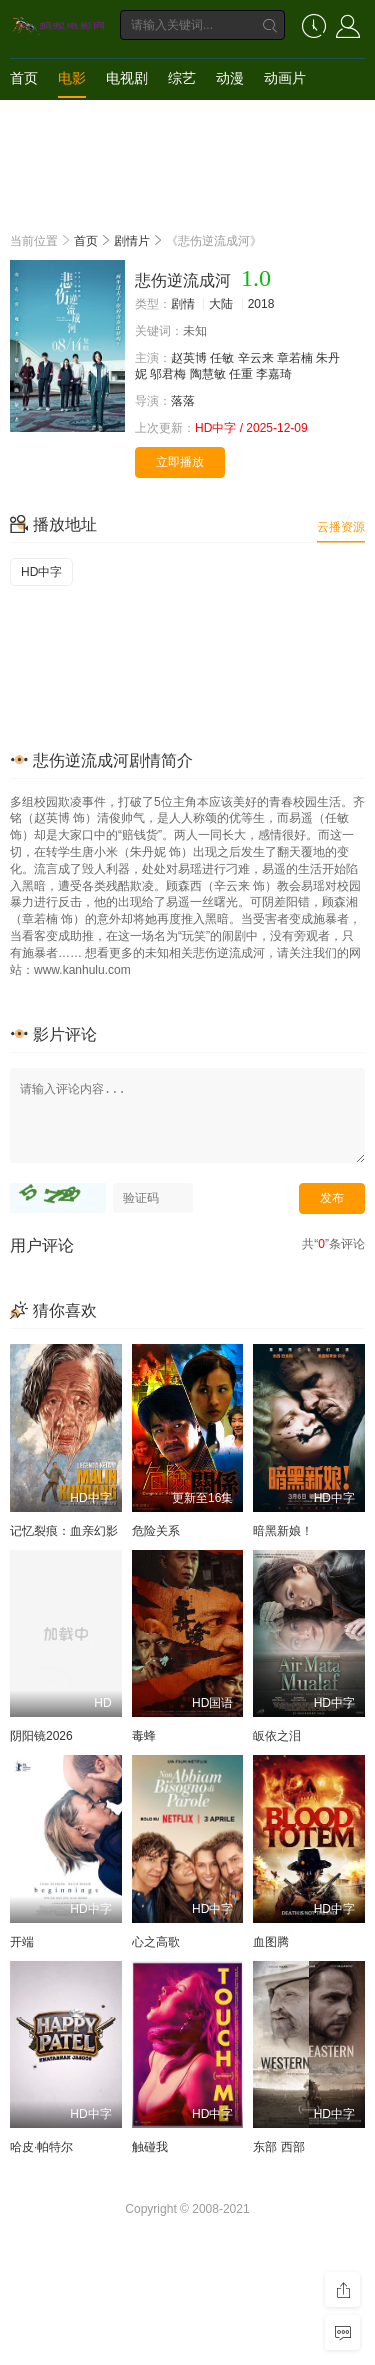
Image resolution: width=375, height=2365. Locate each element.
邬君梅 (168, 374)
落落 (183, 401)
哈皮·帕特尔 (41, 2147)
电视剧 (127, 78)
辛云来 (256, 358)
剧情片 (132, 241)
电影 (72, 78)
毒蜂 (144, 1736)
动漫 (230, 78)
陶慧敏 (208, 374)
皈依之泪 (277, 1736)
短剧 (24, 118)
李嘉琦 (274, 374)
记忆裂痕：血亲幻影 (64, 1531)
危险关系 (156, 1531)
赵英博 (189, 358)
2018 (261, 304)
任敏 (222, 358)
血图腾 (271, 1942)
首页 (24, 78)
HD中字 (41, 572)
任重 (241, 374)
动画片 (285, 78)
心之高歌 (156, 1942)
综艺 (182, 78)
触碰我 (150, 2147)
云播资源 (341, 527)
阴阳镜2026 (41, 1736)
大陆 (221, 304)
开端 (22, 1942)
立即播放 (180, 462)
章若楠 (295, 358)
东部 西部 (278, 2147)
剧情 (183, 304)
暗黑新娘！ (283, 1531)
